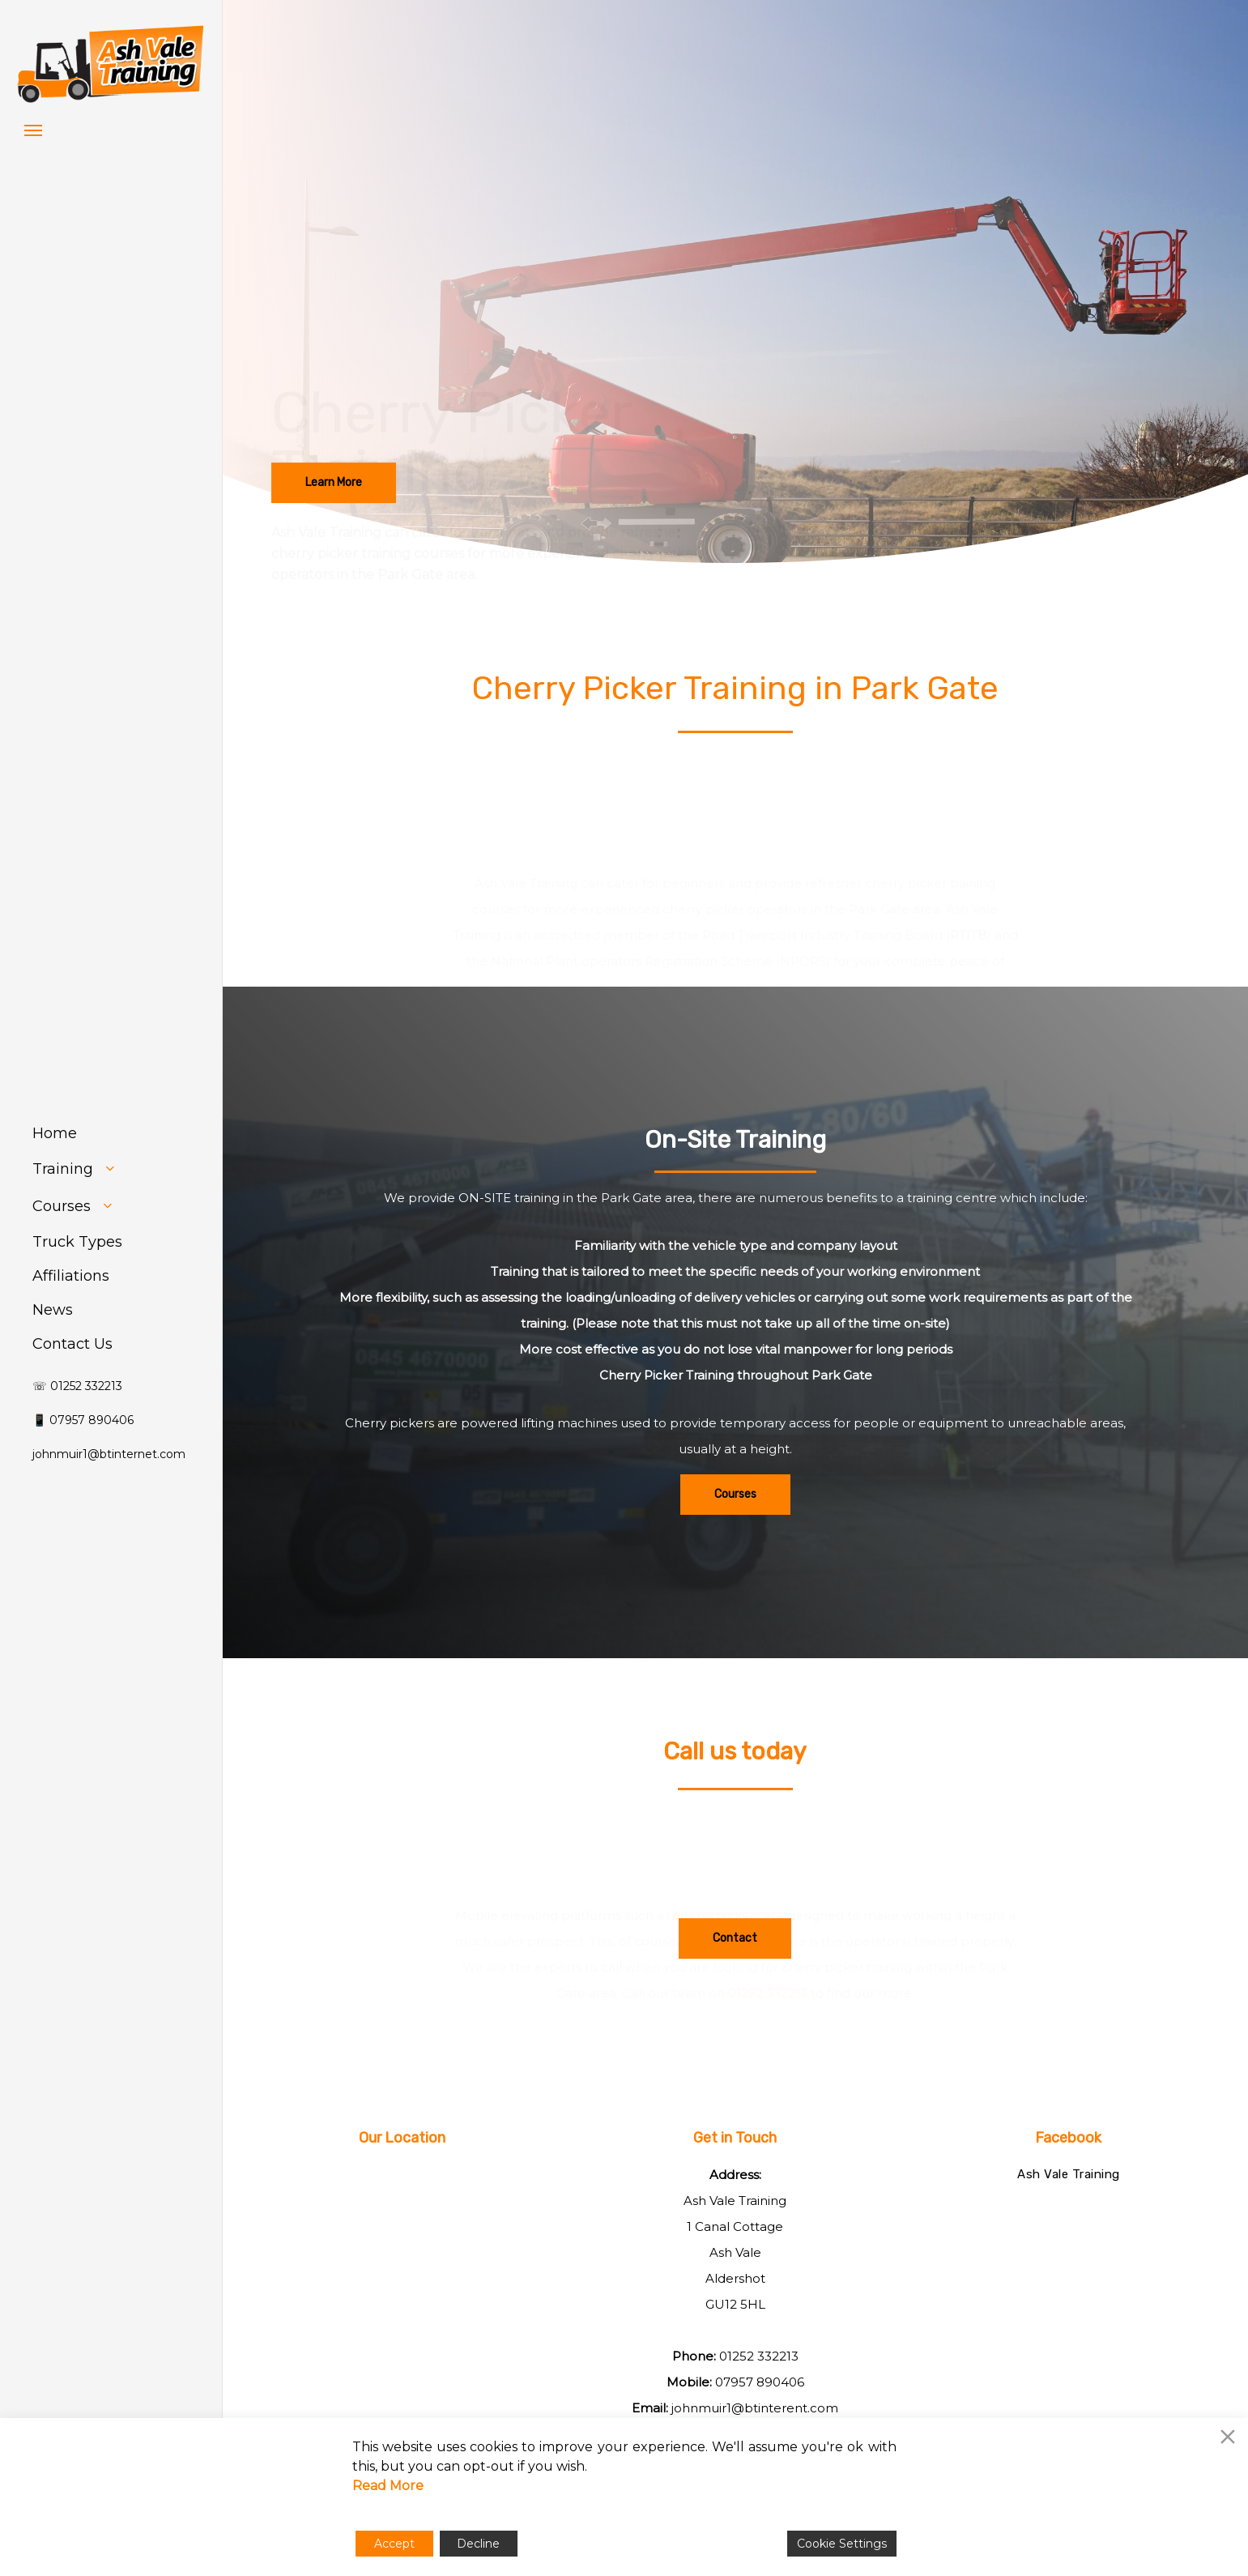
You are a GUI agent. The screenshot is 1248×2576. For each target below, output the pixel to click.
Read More (388, 2485)
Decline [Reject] (478, 2543)
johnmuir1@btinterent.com (754, 2408)
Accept (394, 2543)
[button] (33, 130)
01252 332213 (759, 2356)
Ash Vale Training (1068, 2174)
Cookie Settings (842, 2543)
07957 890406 (759, 2382)
